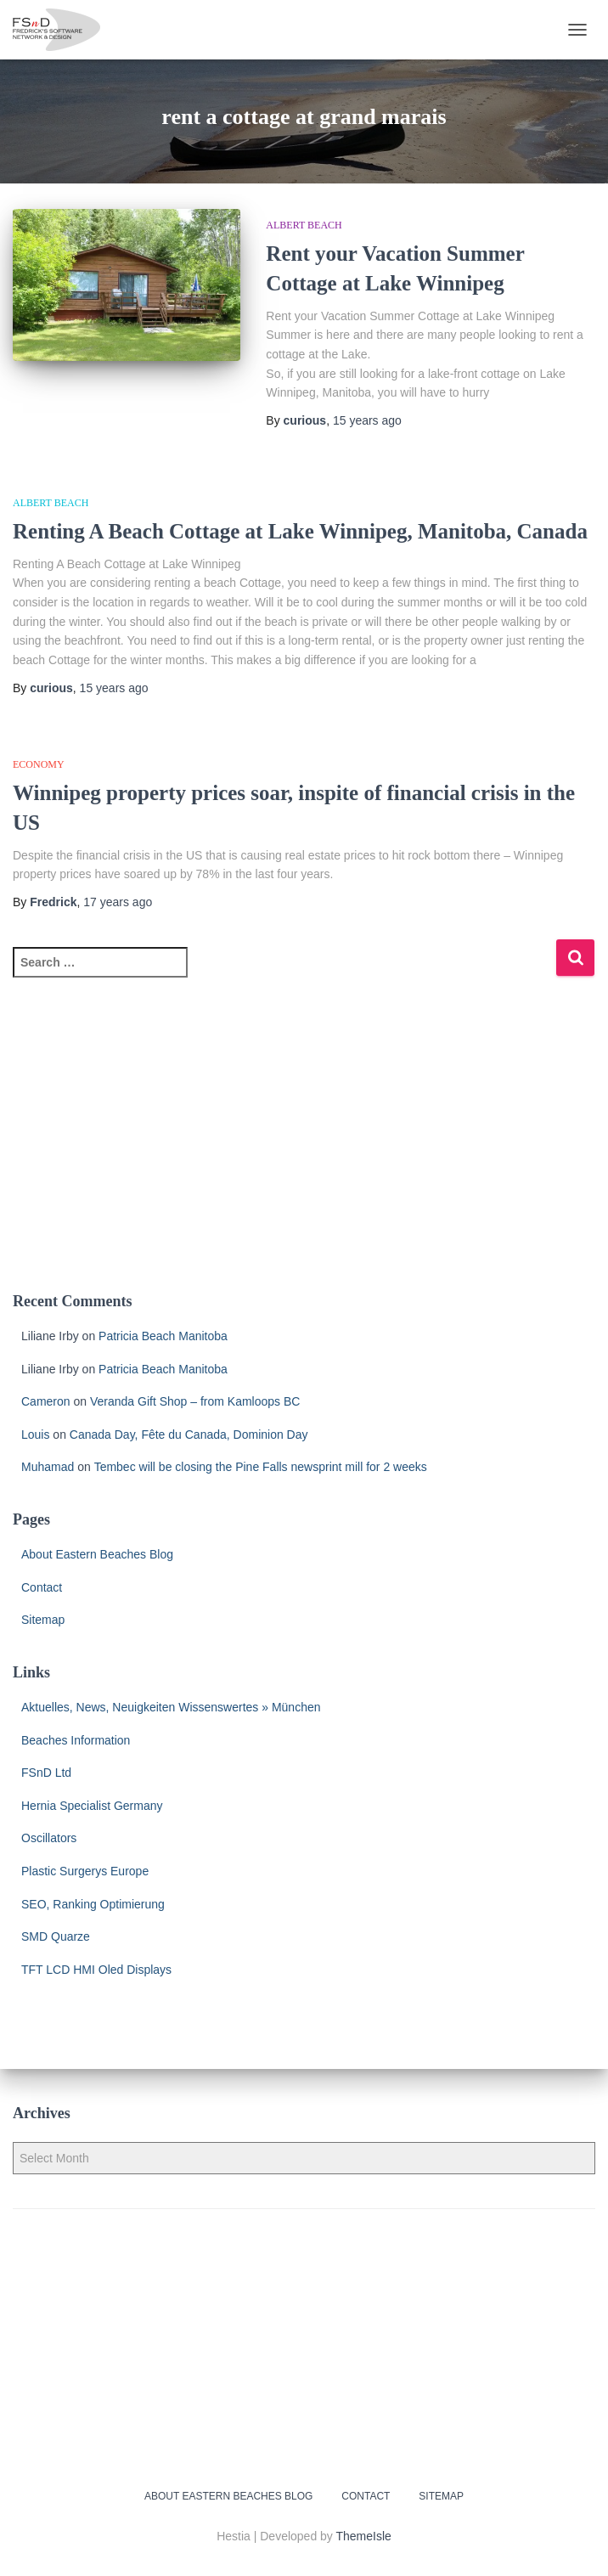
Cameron (45, 1401)
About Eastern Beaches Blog (97, 1554)
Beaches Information (75, 1740)
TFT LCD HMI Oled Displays (96, 1969)
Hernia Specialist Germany (92, 1805)
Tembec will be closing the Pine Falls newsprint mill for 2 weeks (260, 1467)
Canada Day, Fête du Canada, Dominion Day (189, 1434)
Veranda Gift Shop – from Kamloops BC (195, 1401)
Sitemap (43, 1619)
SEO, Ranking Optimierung (93, 1904)
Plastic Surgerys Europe (85, 1871)
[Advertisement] (304, 1145)
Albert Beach (303, 225)
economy (39, 764)
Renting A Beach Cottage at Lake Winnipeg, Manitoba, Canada (300, 531)
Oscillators (48, 1838)
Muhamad (47, 1467)
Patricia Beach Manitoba (163, 1336)
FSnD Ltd (46, 1772)
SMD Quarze (55, 1936)
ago (367, 420)
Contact (41, 1587)
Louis (35, 1434)
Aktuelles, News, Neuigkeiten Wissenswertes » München (171, 1707)
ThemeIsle (363, 2536)
